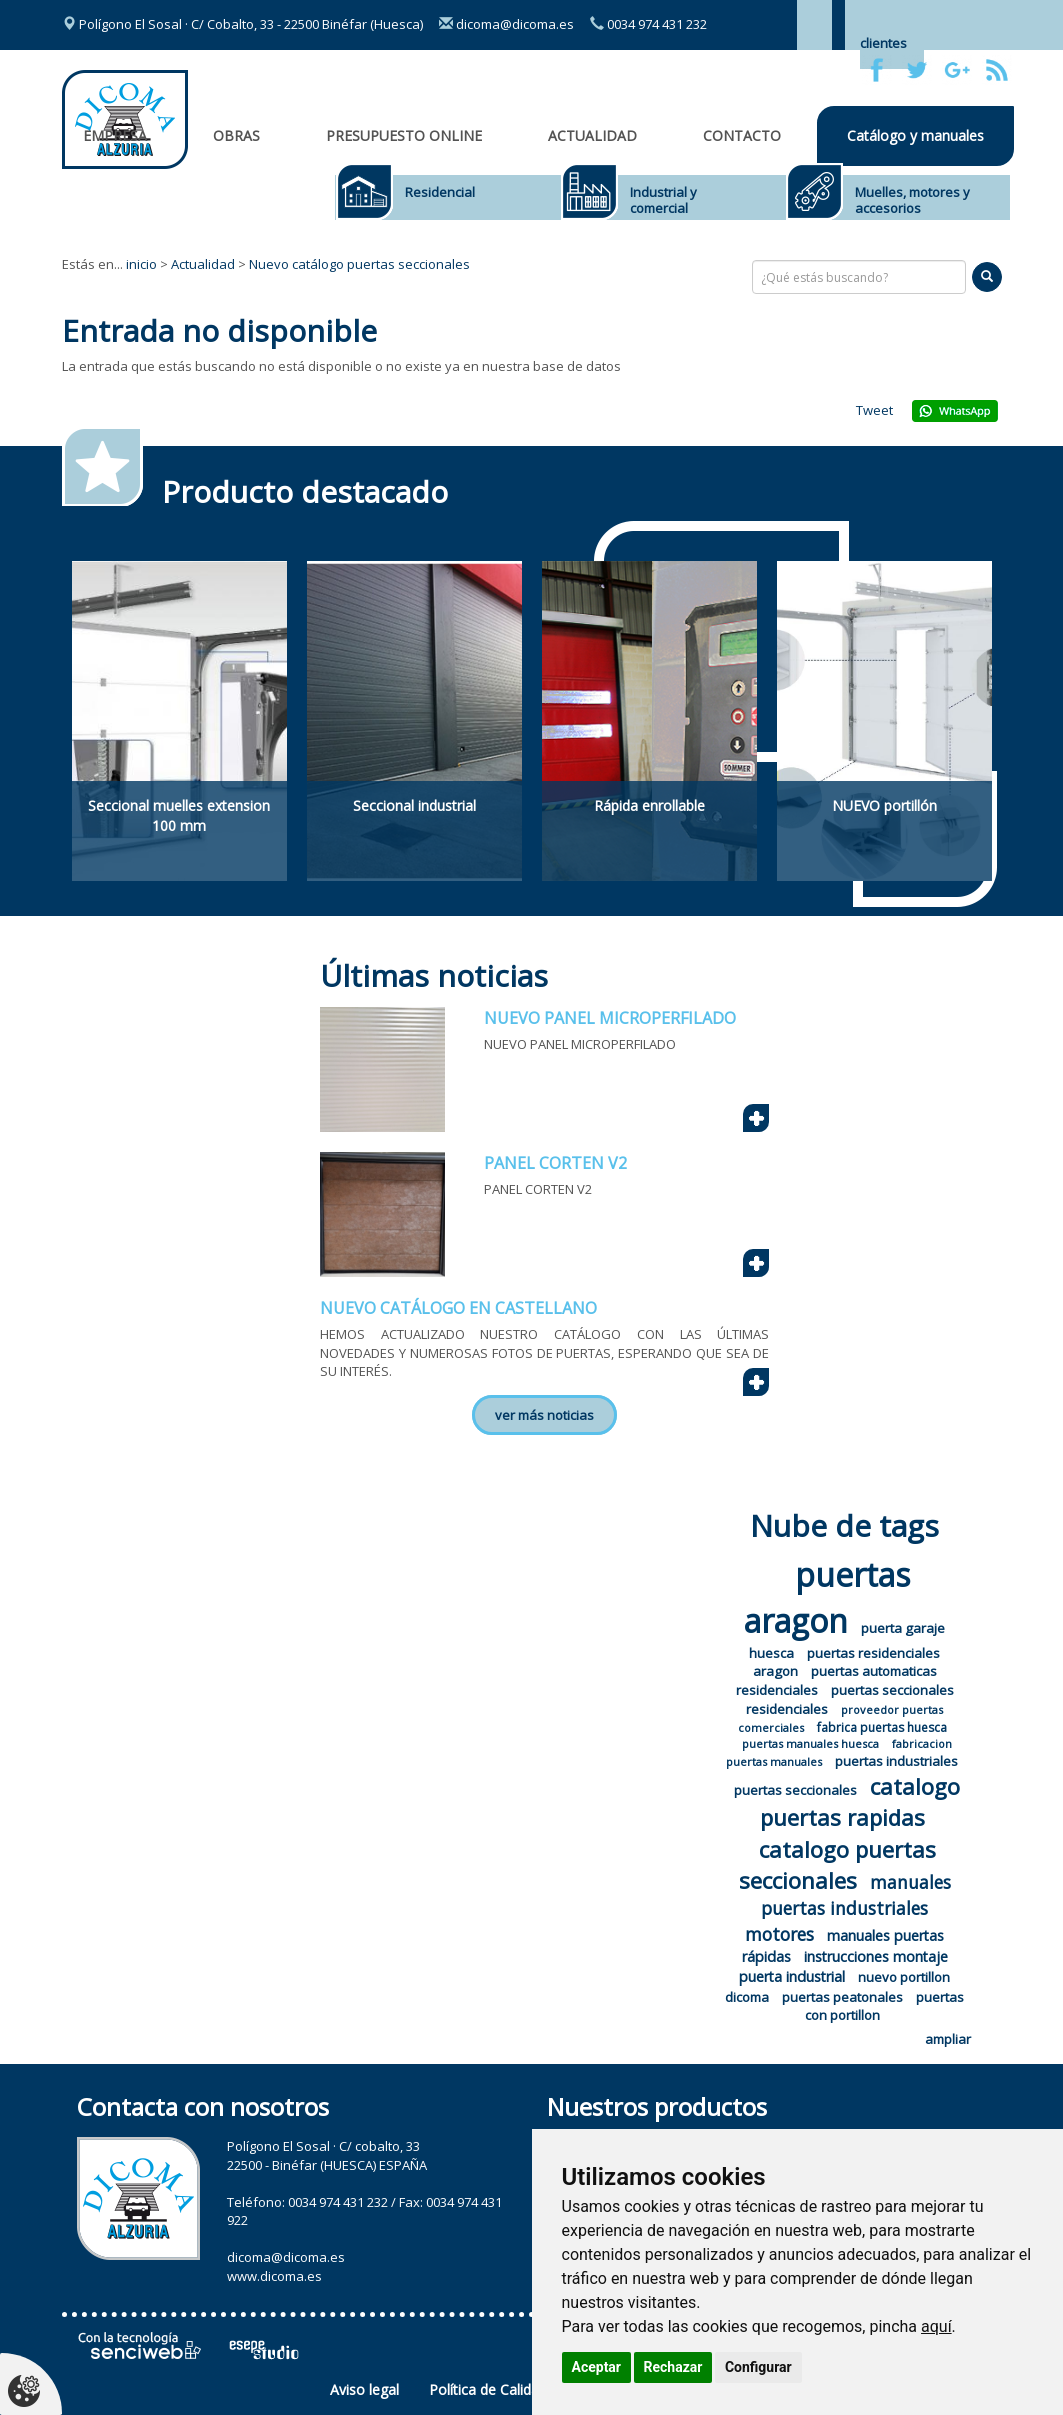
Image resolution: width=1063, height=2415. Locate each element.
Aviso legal (364, 2389)
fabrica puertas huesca (882, 1727)
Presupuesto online (404, 135)
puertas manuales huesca (810, 1743)
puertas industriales (896, 1761)
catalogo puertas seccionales (837, 1864)
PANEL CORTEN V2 (555, 1163)
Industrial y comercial (663, 200)
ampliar (948, 2039)
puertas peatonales (842, 1997)
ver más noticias (544, 1415)
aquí (936, 2326)
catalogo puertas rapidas (860, 1801)
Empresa (115, 135)
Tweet (874, 410)
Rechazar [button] (673, 2367)
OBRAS (236, 135)
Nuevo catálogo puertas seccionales (359, 264)
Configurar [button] (758, 2367)
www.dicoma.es (274, 2276)
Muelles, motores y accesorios (912, 200)
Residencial (440, 192)
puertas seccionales (795, 1790)
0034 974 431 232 (648, 24)
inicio (141, 264)
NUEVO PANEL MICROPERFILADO (610, 1018)
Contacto (742, 135)
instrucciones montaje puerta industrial (843, 1966)
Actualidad (592, 135)
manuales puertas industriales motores (848, 1908)
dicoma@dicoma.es (506, 24)
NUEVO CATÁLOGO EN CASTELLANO (458, 1308)
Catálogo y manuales (915, 135)
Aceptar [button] (597, 2367)
